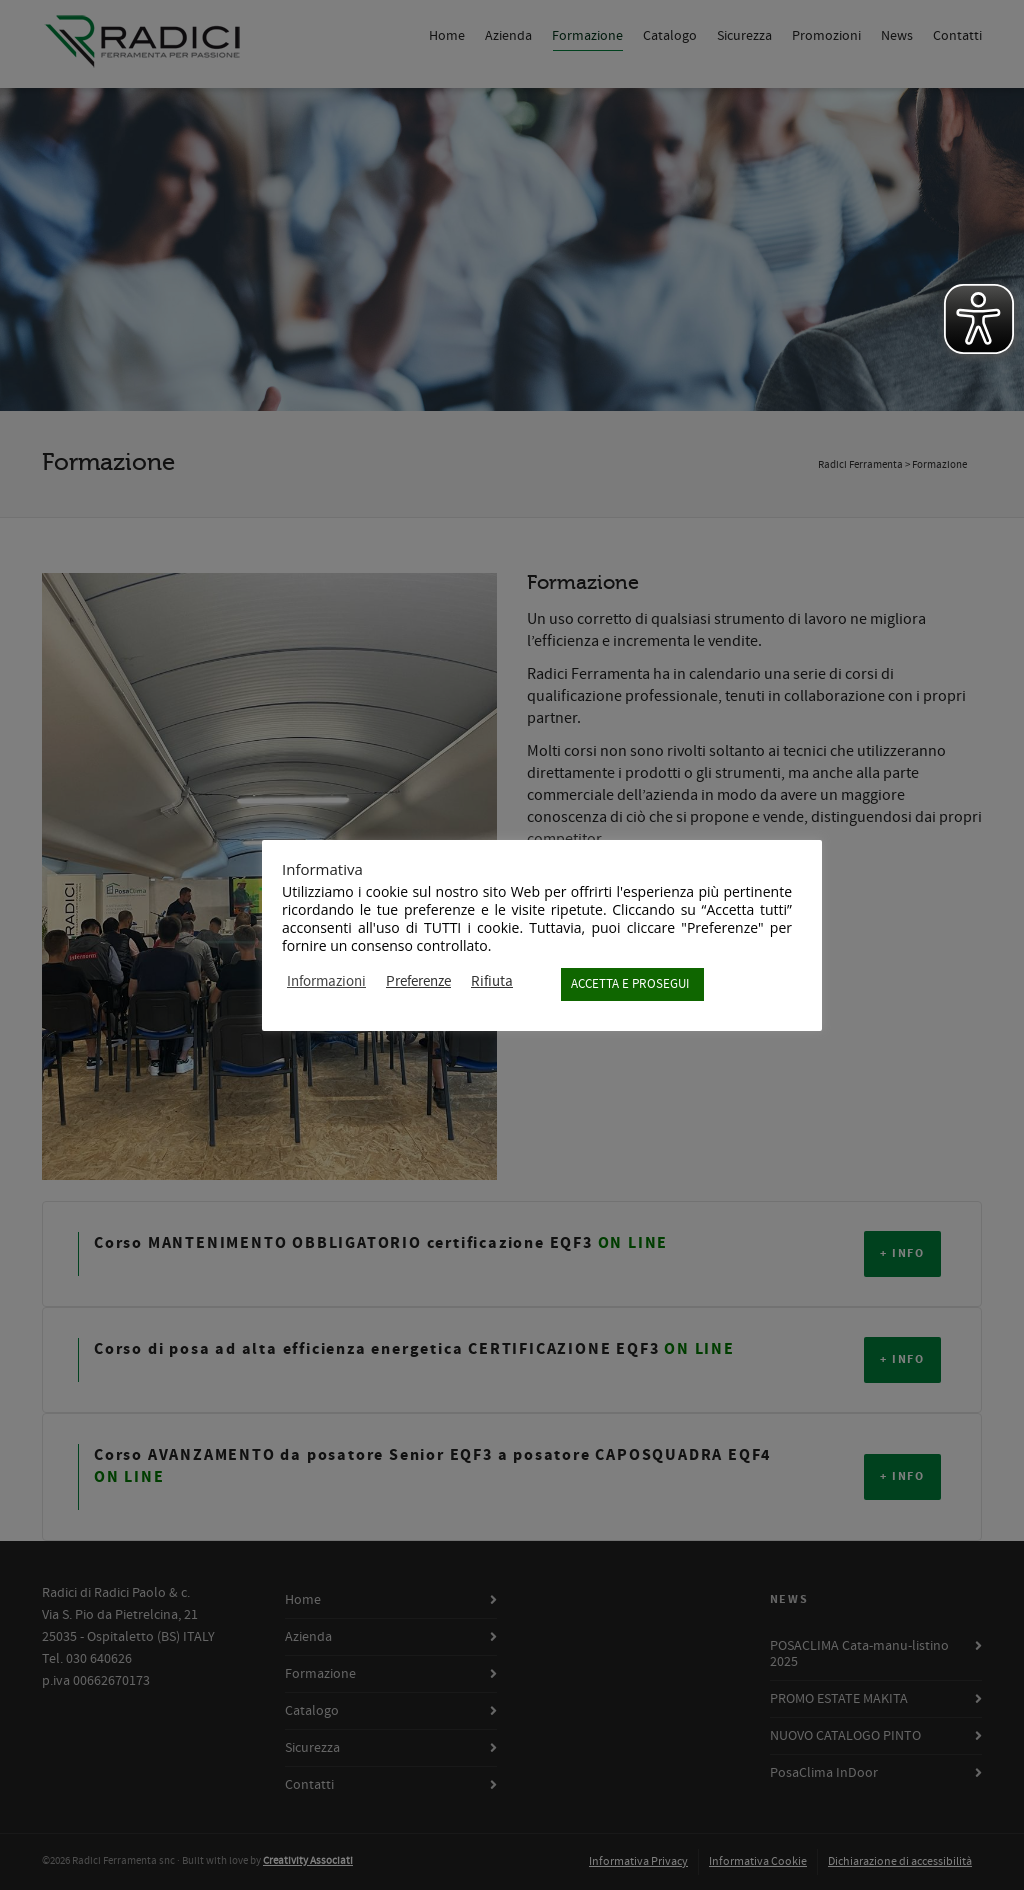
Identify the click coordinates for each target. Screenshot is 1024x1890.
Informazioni (326, 982)
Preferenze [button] (418, 982)
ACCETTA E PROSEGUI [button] (630, 984)
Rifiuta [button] (492, 982)
